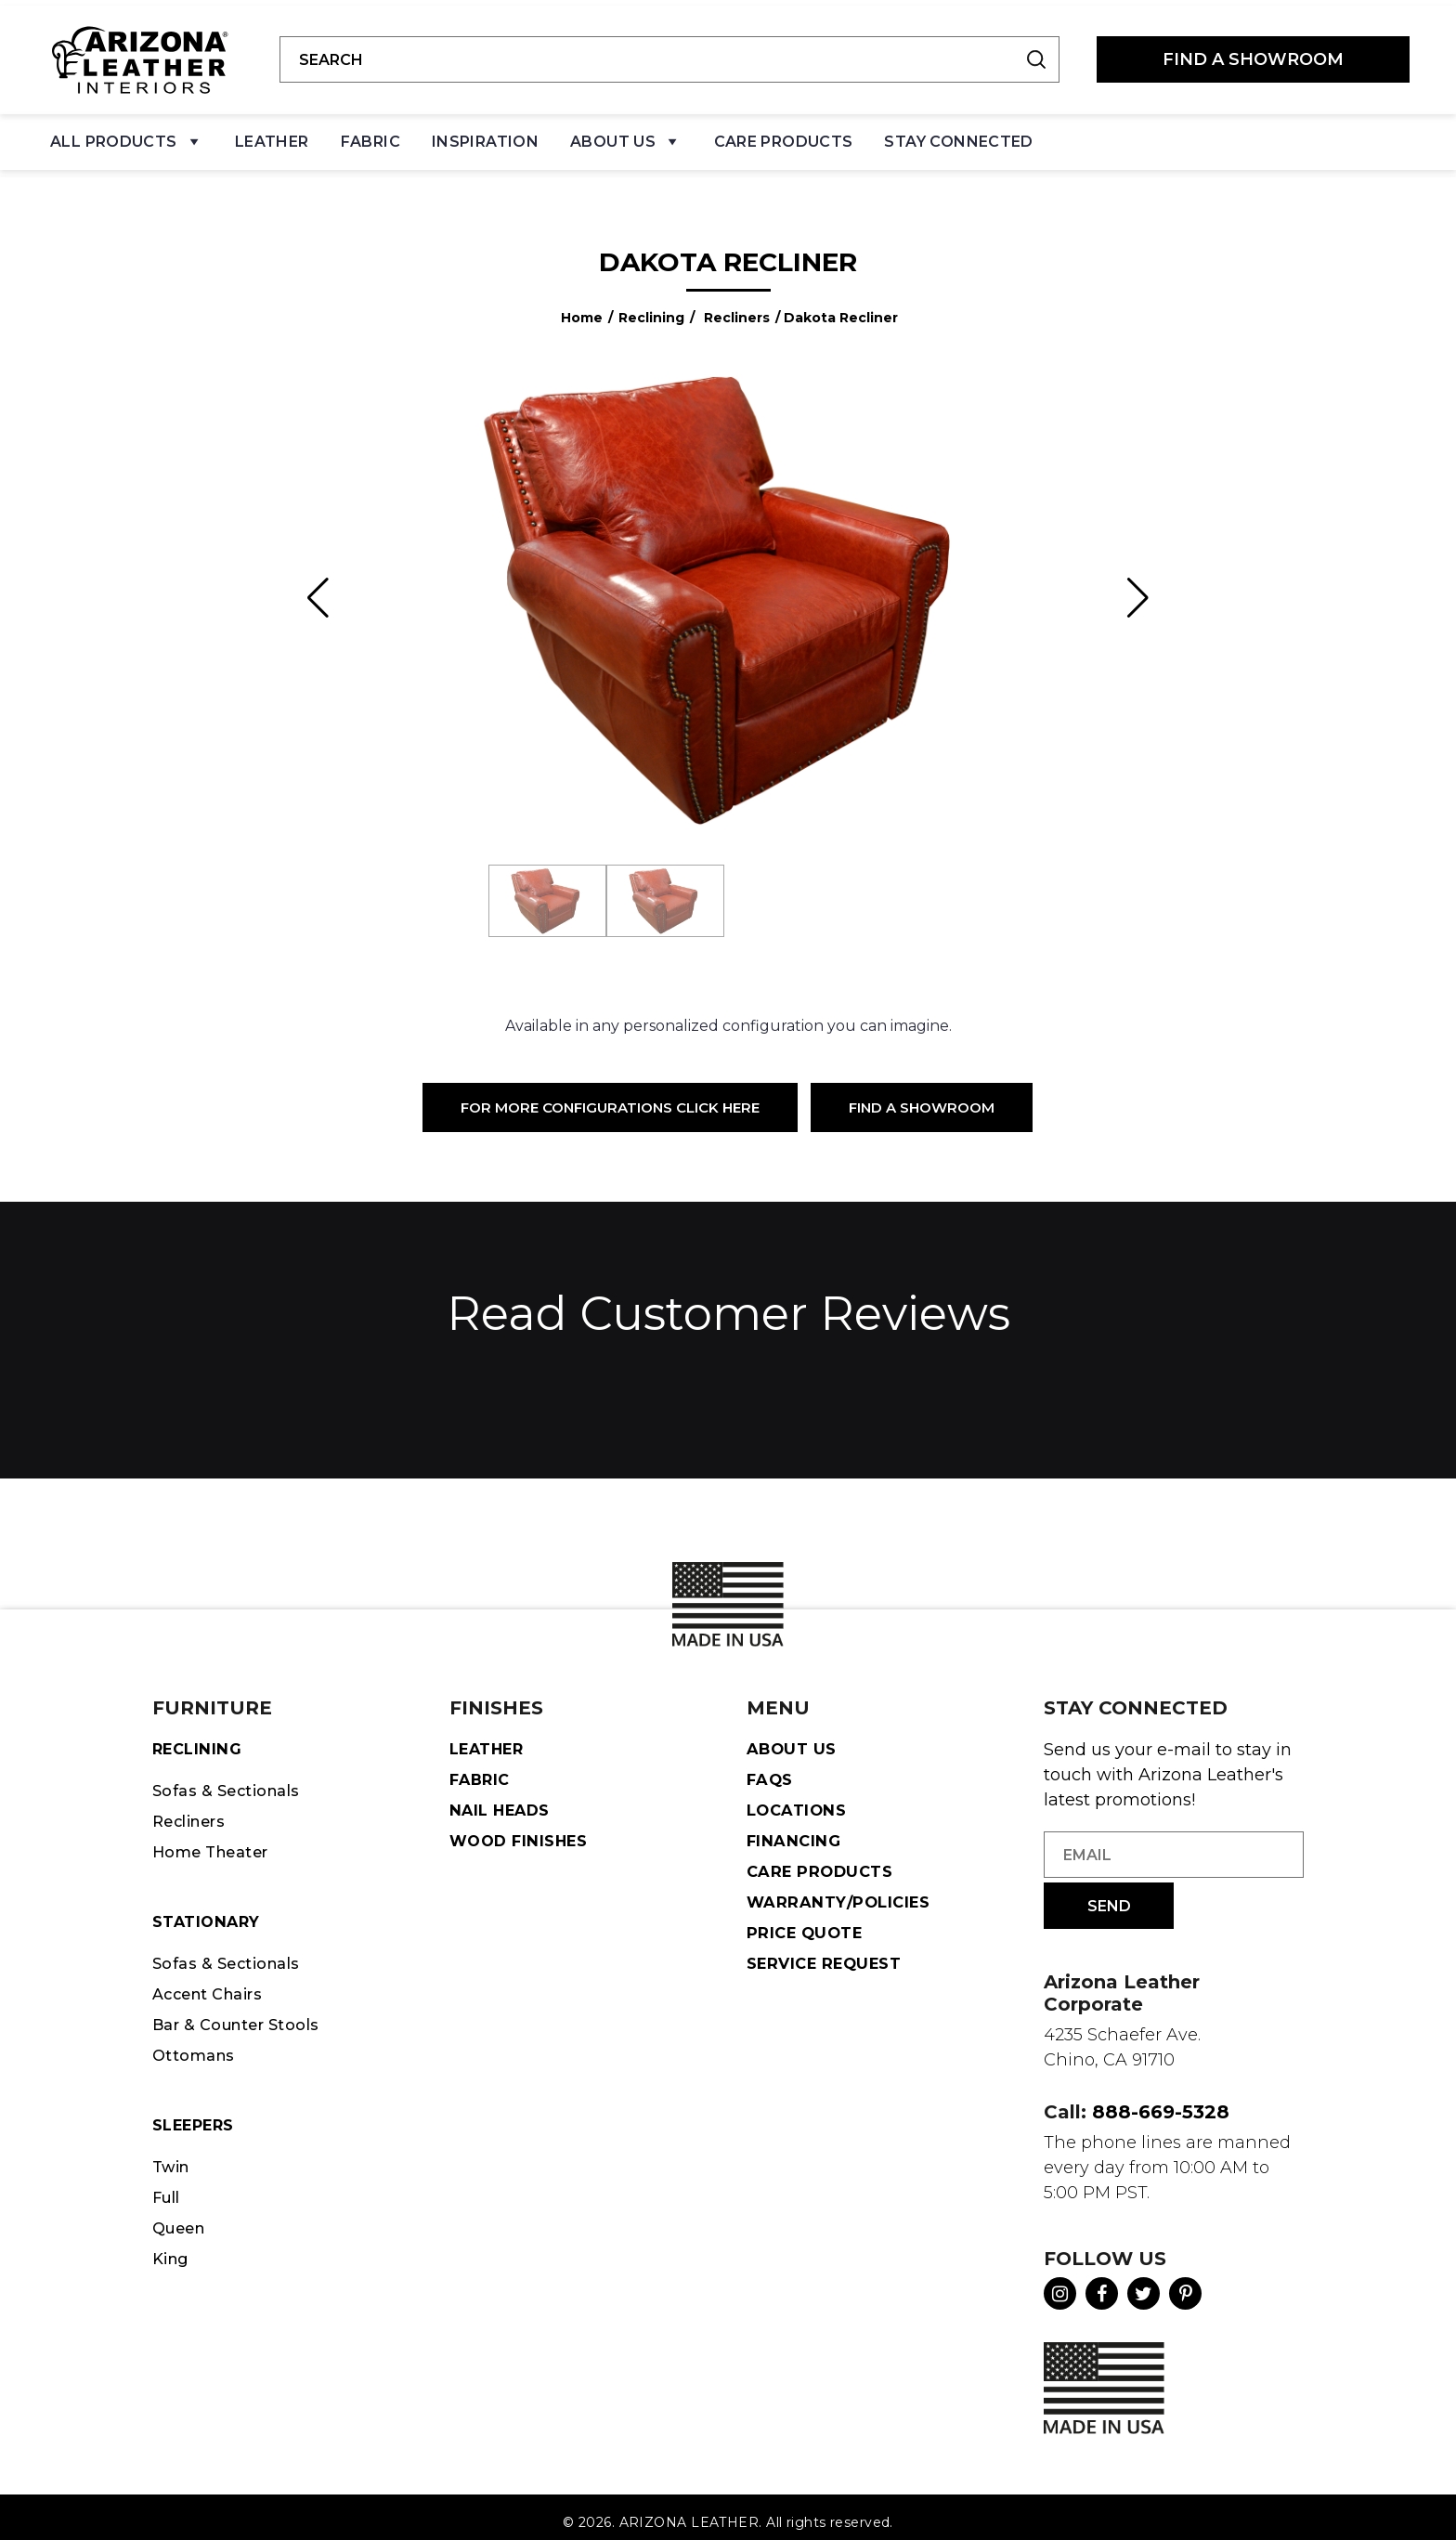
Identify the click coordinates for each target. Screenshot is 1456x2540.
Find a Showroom (921, 1095)
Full (168, 2191)
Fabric (370, 135)
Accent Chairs (211, 1985)
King (171, 2253)
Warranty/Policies (840, 1892)
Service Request (827, 1955)
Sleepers (195, 2117)
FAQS (771, 1768)
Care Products (783, 135)
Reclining (651, 305)
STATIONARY (208, 1912)
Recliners (737, 305)
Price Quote (806, 1924)
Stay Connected (958, 135)
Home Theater (215, 1841)
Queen (180, 2222)
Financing (795, 1830)
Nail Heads (501, 1800)
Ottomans (195, 2048)
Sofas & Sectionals (230, 1779)
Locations (798, 1800)
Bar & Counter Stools (242, 2016)
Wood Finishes (521, 1830)
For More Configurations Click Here (610, 1095)
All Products (126, 139)
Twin (172, 2160)
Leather (272, 135)
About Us (626, 139)
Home (582, 305)
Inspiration (485, 135)
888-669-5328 (1160, 2101)
